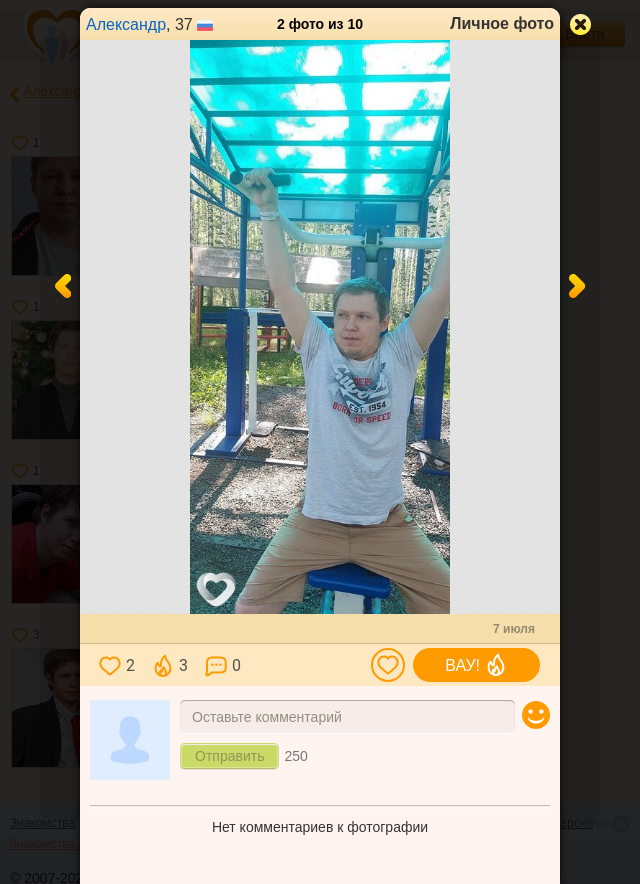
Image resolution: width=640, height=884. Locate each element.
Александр (126, 24)
